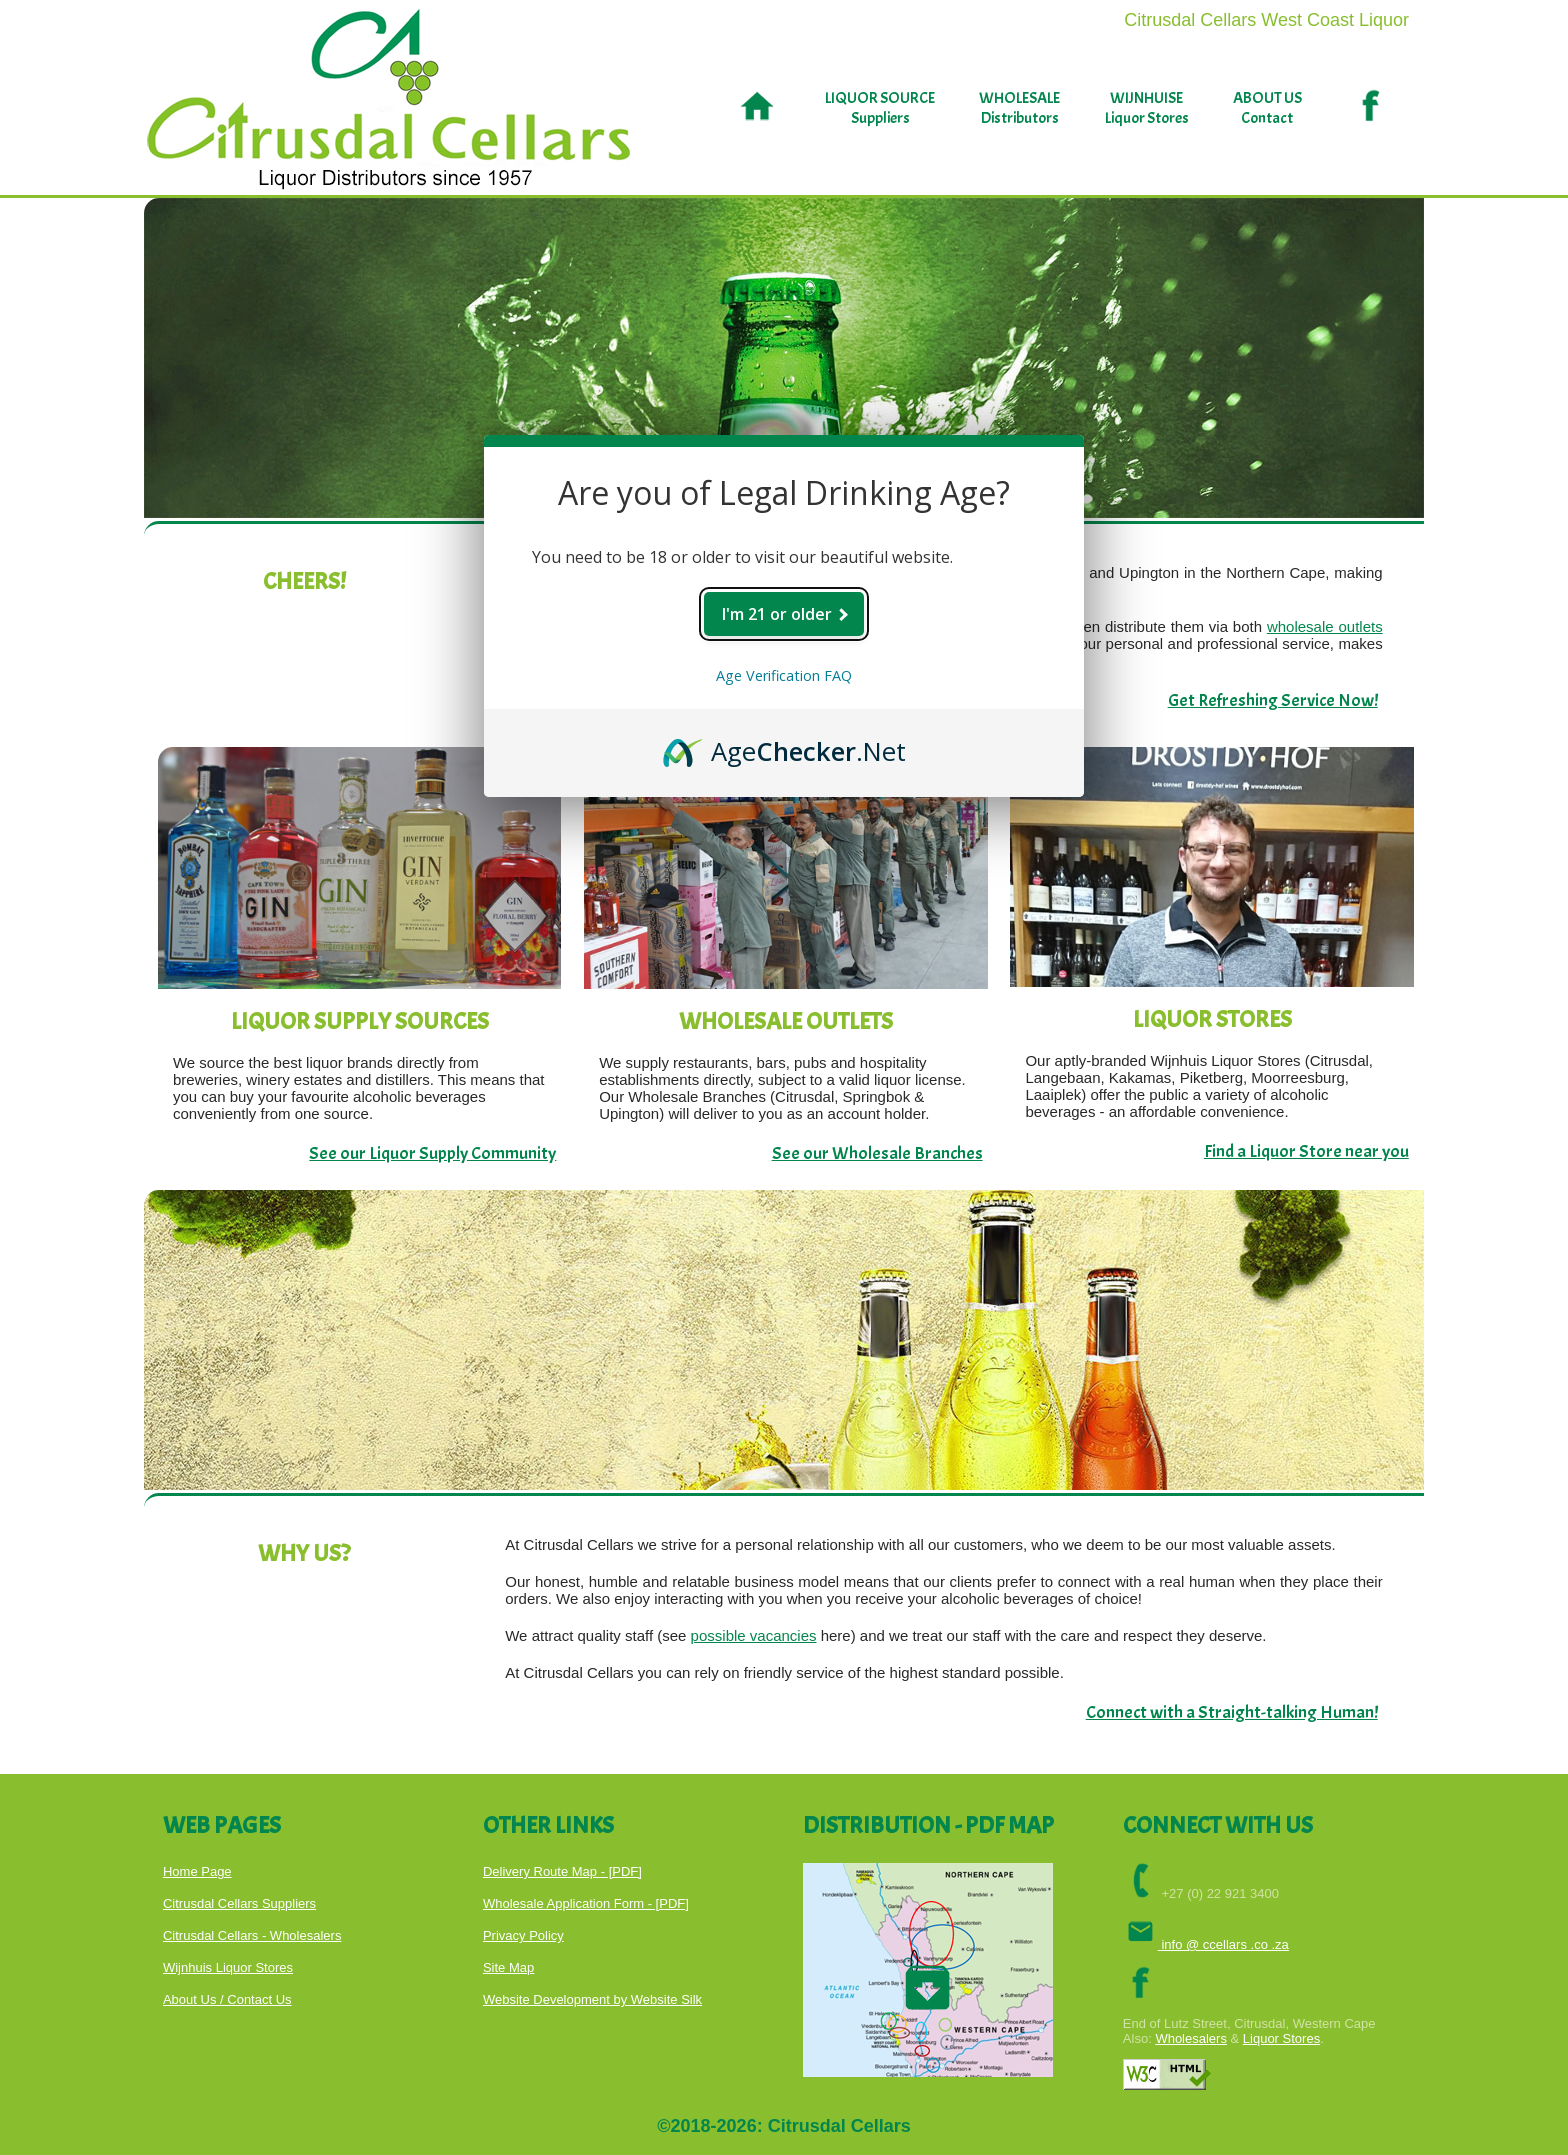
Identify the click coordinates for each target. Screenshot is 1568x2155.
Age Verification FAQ (784, 675)
